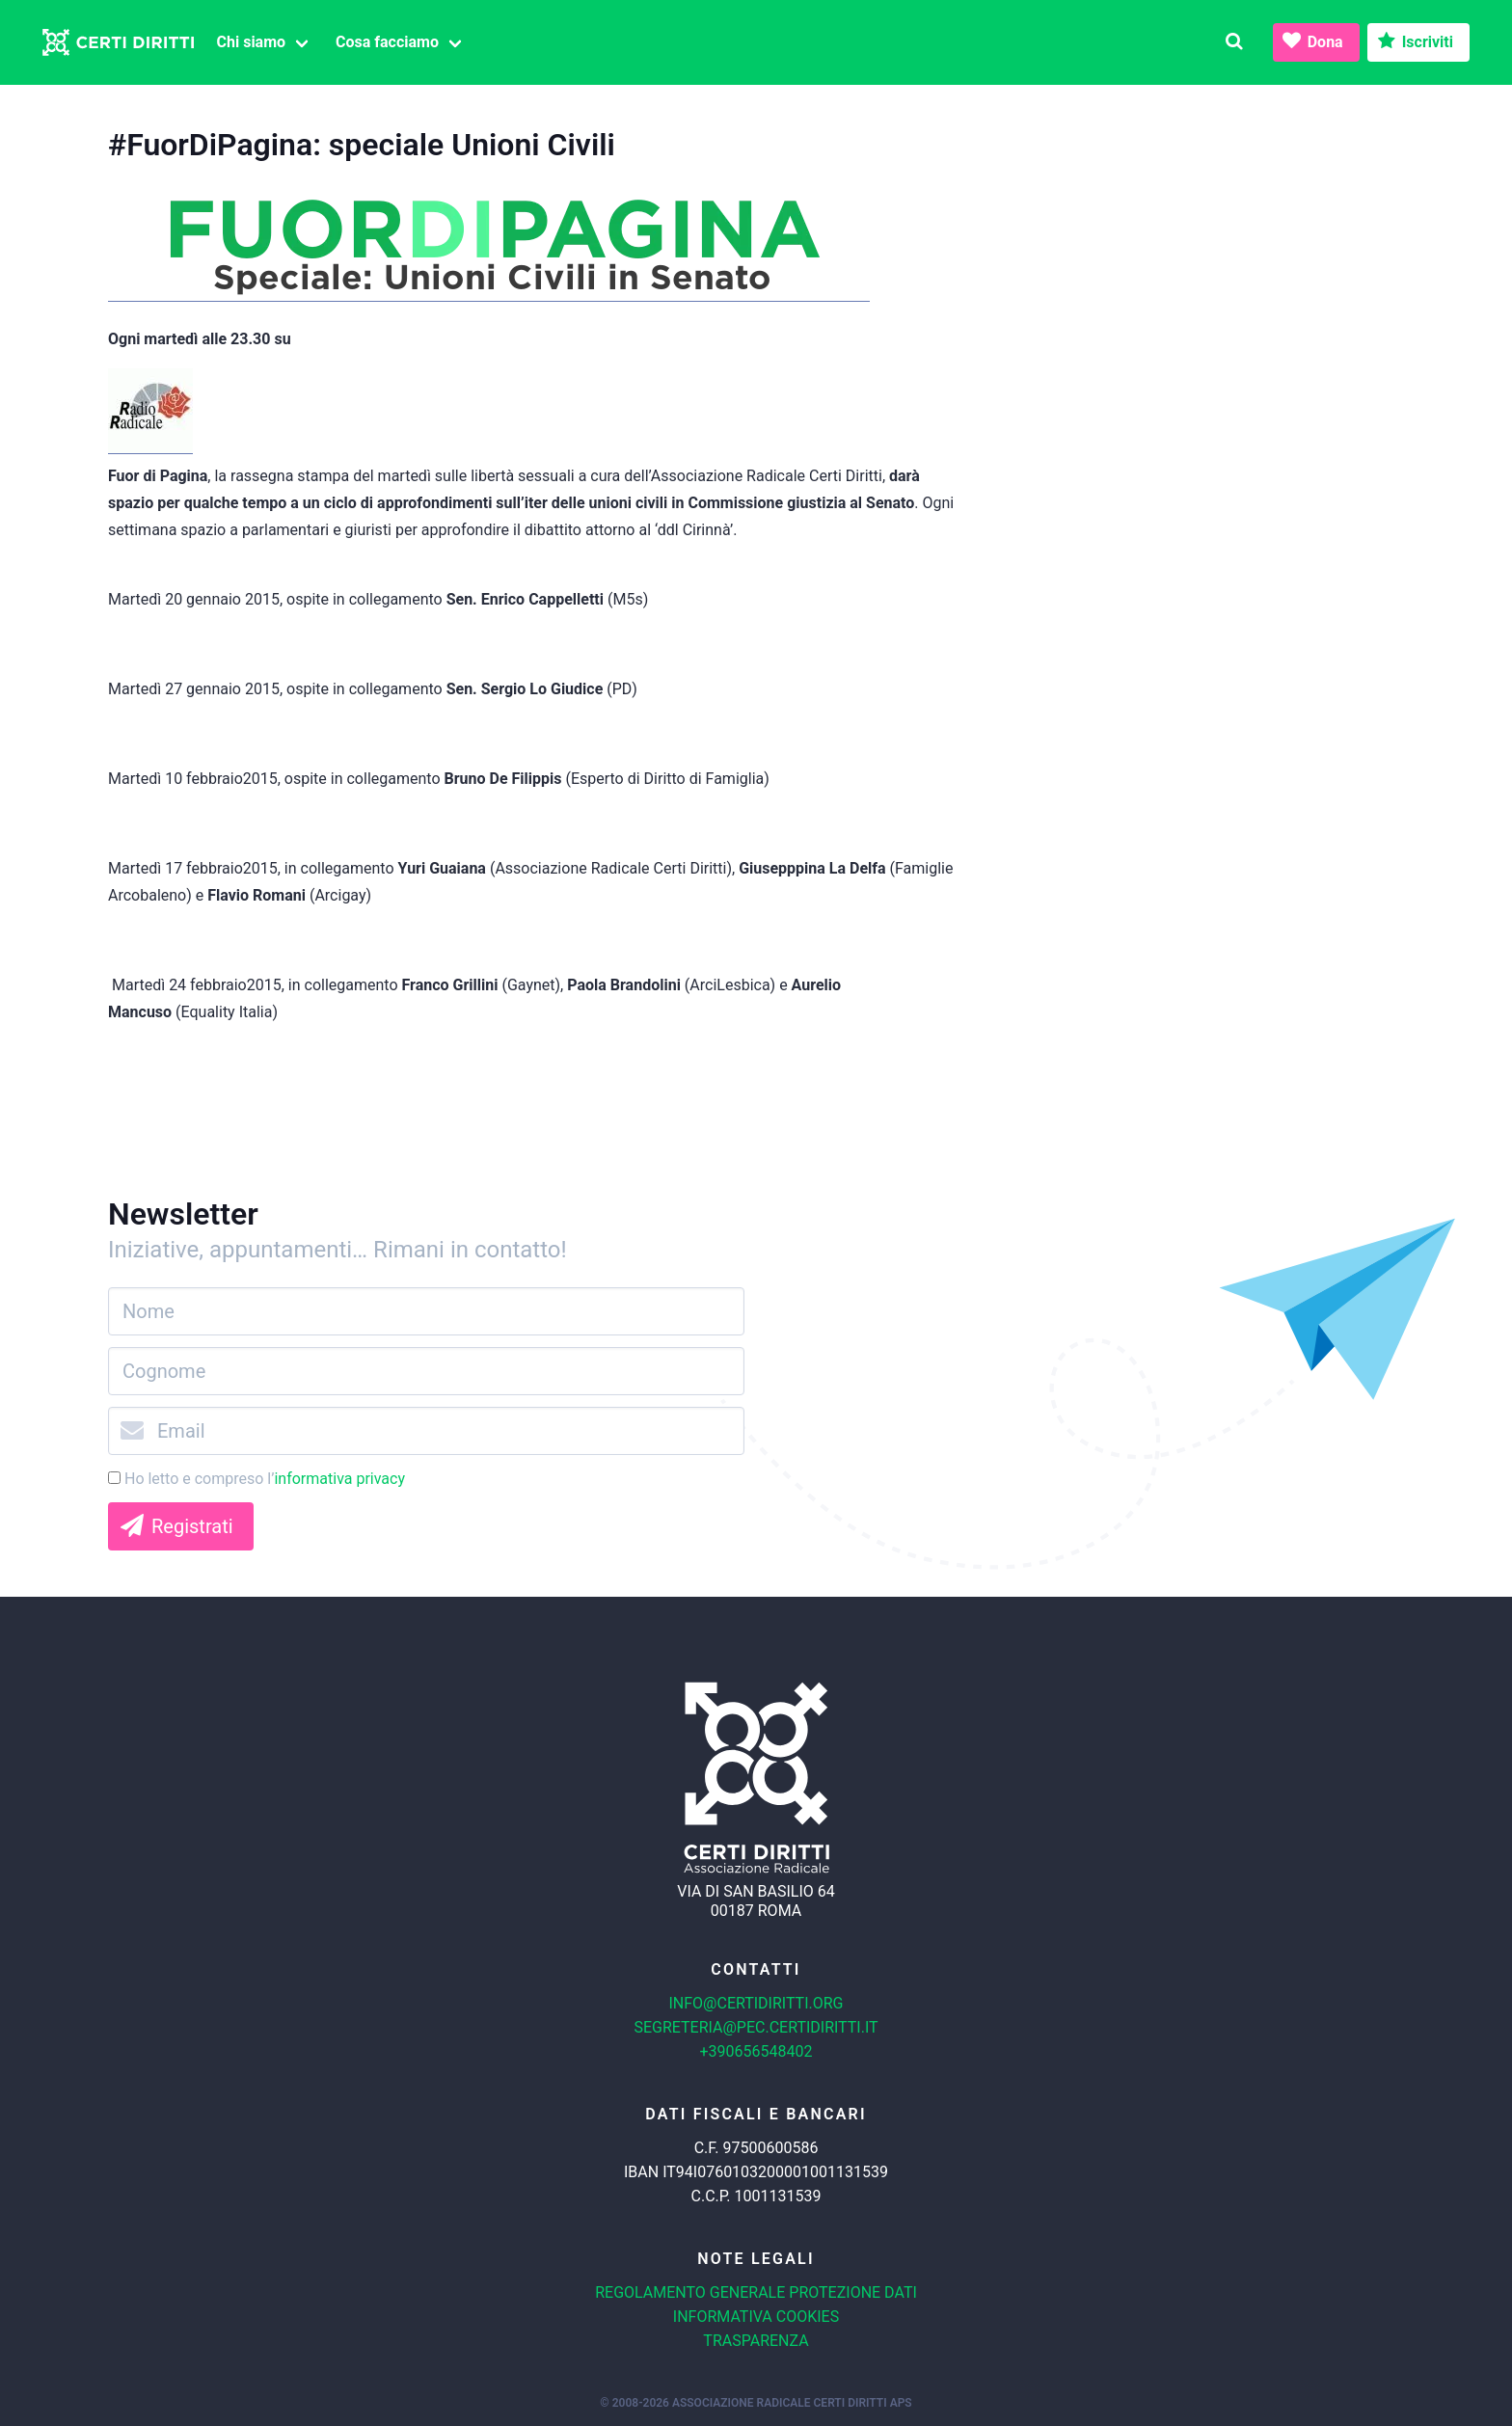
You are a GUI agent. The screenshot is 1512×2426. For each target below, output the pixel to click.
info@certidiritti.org (755, 2003)
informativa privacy (339, 1478)
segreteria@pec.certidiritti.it (756, 2027)
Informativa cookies (756, 2316)
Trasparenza (755, 2341)
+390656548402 (756, 2051)
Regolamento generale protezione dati (756, 2292)
